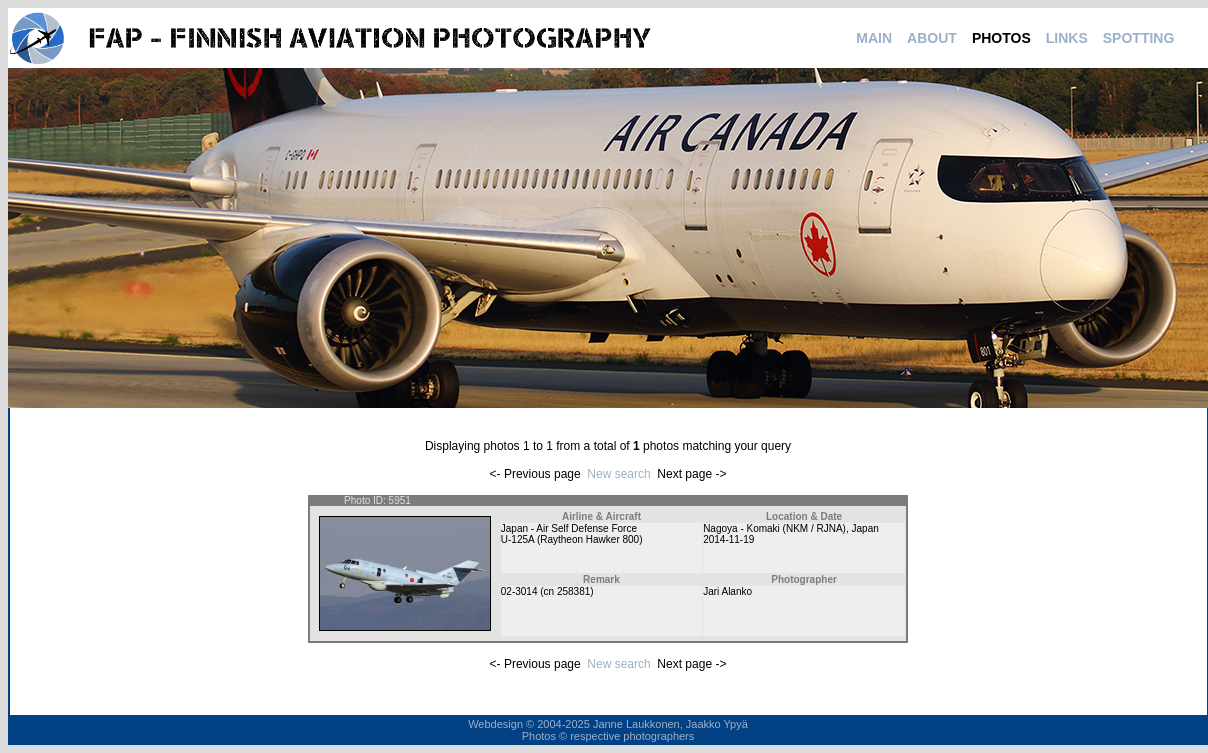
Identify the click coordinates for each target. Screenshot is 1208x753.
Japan (865, 528)
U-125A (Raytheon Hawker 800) (572, 539)
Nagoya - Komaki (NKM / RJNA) (774, 528)
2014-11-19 (728, 539)
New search (618, 474)
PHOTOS (1001, 38)
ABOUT (932, 38)
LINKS (1067, 38)
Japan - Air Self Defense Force (569, 528)
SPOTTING (1139, 38)
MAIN (874, 38)
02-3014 (519, 591)
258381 (573, 591)
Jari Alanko (727, 591)
